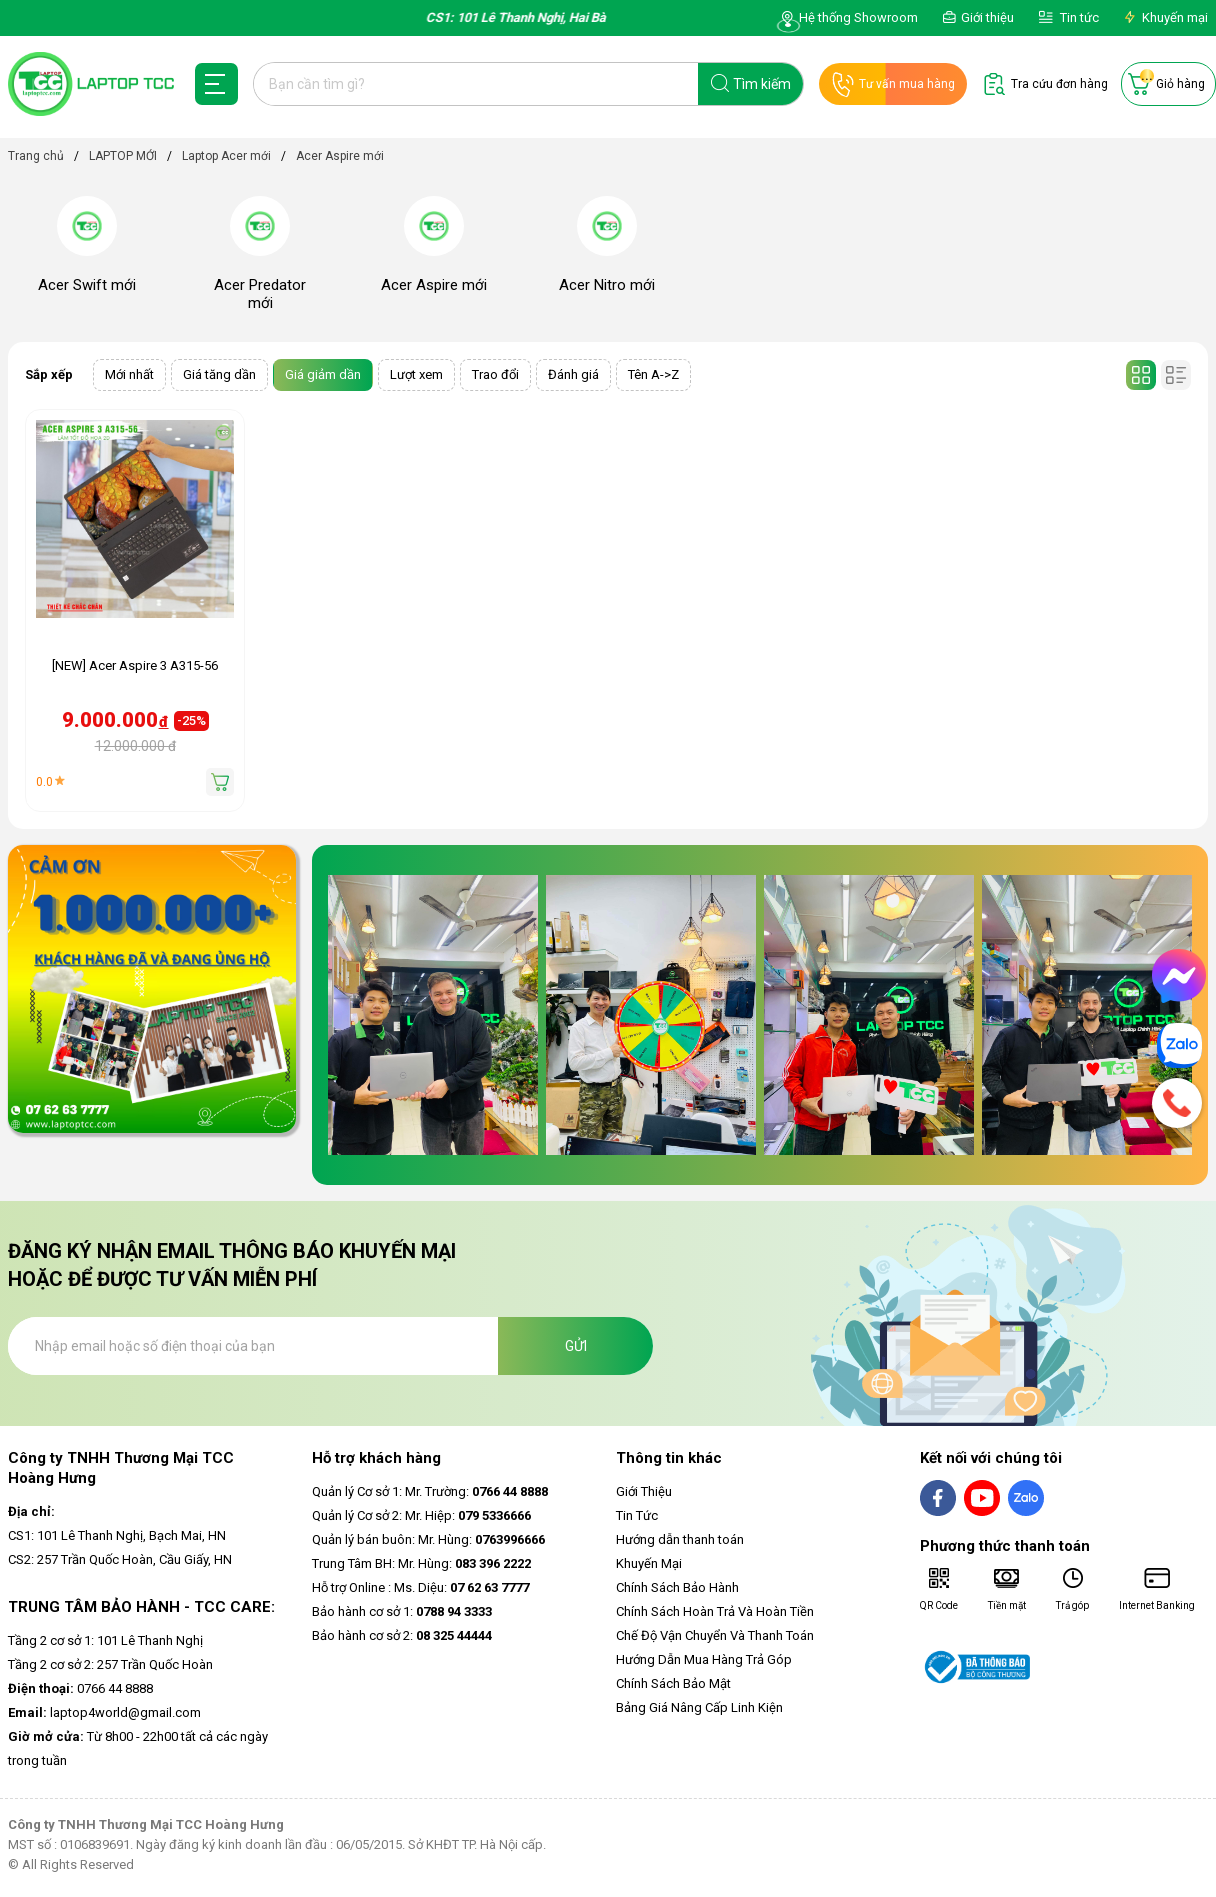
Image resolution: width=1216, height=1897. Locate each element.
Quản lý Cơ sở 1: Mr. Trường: (430, 1491)
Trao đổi (495, 374)
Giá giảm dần (323, 374)
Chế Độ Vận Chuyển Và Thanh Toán (715, 1635)
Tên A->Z (653, 374)
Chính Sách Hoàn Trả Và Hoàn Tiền (715, 1611)
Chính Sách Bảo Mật (673, 1683)
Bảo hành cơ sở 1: (402, 1611)
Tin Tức (637, 1515)
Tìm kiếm (762, 84)
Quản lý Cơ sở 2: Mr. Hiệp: (421, 1515)
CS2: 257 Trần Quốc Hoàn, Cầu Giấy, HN (120, 1559)
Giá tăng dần (219, 374)
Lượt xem (416, 374)
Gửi (576, 1346)
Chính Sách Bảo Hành (677, 1587)
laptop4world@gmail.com (104, 1712)
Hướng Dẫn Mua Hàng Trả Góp (704, 1659)
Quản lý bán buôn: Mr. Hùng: (428, 1539)
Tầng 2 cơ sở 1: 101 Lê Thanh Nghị (105, 1640)
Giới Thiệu (644, 1491)
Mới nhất (129, 374)
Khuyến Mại (649, 1563)
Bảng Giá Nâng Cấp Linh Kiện (699, 1707)
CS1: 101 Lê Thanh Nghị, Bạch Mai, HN (117, 1535)
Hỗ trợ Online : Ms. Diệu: (420, 1587)
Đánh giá (573, 374)
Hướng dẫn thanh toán (680, 1539)
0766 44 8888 (80, 1688)
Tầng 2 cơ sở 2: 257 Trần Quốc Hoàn (110, 1664)
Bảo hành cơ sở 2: (402, 1635)
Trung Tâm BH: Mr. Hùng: (421, 1563)
